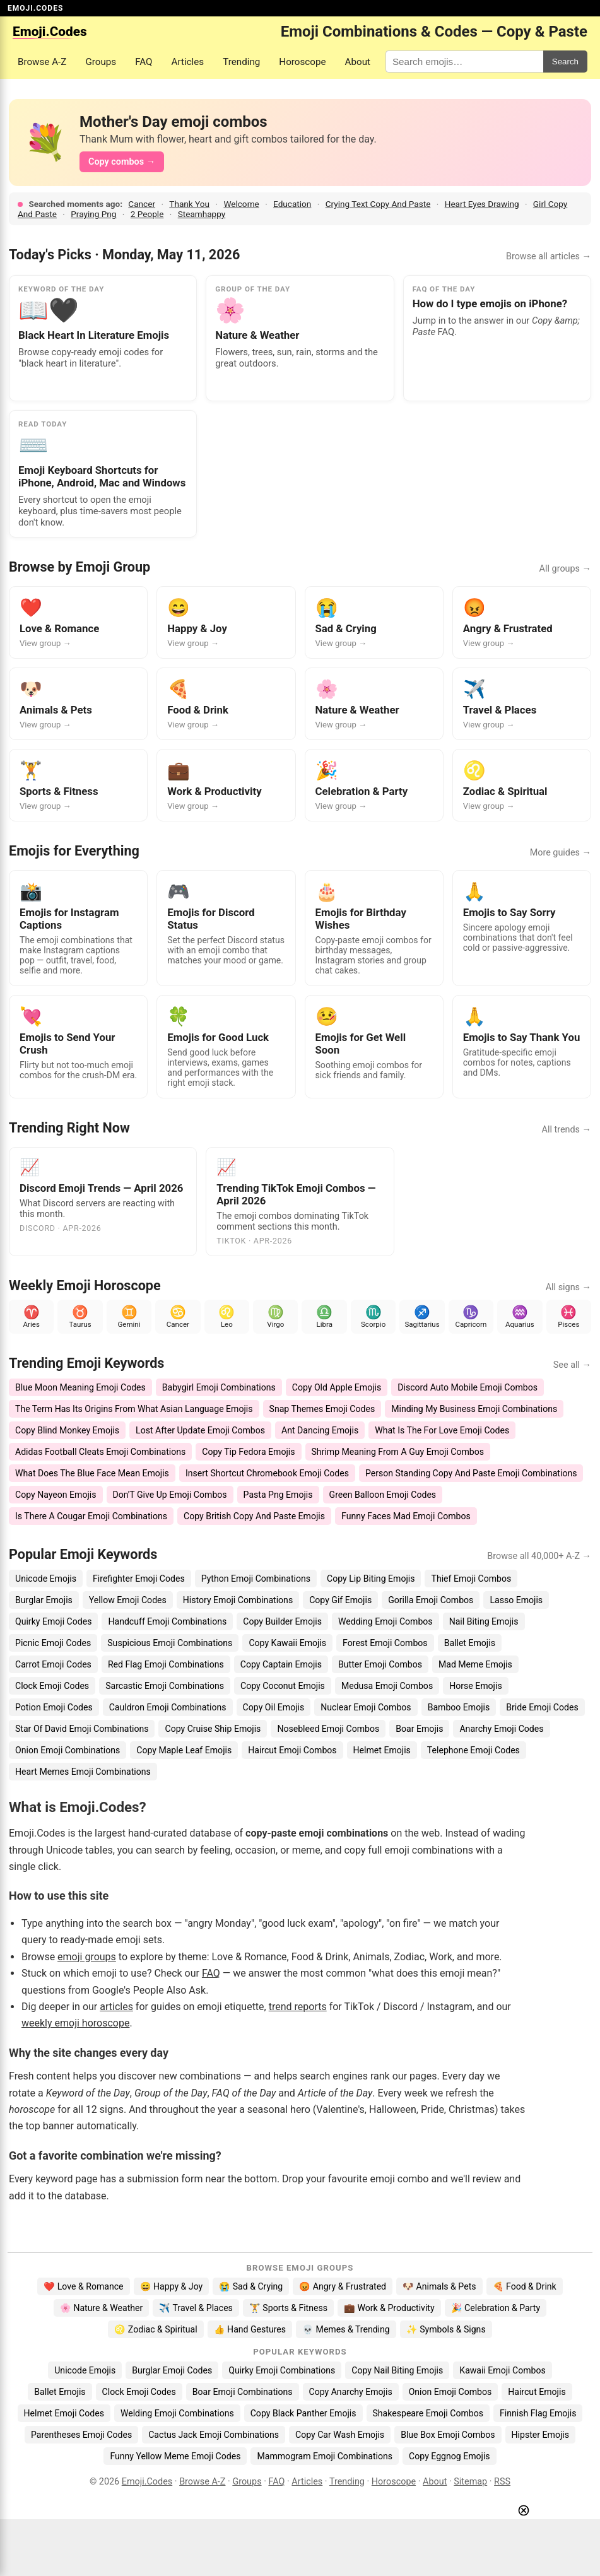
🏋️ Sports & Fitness (288, 2308)
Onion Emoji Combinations (67, 1750)
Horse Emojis (475, 1686)
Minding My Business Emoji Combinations (474, 1409)
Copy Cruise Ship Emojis (213, 1729)
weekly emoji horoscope (75, 2023)
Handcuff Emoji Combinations (167, 1621)
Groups (100, 62)
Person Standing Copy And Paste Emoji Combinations (471, 1473)
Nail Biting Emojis (484, 1621)
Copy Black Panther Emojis (303, 2413)
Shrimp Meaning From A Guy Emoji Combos (398, 1452)
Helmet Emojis (382, 1750)
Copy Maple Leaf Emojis (184, 1750)
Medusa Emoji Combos (387, 1686)
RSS (502, 2481)
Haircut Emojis (536, 2392)
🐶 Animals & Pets (439, 2286)
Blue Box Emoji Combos (448, 2435)
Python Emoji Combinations (255, 1578)
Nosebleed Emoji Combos (328, 1729)
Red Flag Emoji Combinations (166, 1664)
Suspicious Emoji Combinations (169, 1643)
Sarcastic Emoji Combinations (164, 1686)
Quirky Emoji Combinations (281, 2370)
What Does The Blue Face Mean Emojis (92, 1473)
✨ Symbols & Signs (446, 2329)
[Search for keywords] (464, 61)
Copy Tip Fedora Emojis (248, 1452)
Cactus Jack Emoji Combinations (213, 2435)
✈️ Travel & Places (196, 2308)
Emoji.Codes (147, 2481)
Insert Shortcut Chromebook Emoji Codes (267, 1473)
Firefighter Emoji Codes (139, 1578)
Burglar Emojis (44, 1600)
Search (565, 61)
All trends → (567, 1129)
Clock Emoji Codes (52, 1686)
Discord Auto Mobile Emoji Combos (467, 1387)
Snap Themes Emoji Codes (322, 1409)
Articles (188, 62)
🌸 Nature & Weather (101, 2308)
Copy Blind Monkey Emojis (67, 1430)
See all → (572, 1365)
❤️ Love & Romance (83, 2286)
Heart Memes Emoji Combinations (83, 1772)
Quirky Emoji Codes (53, 1621)
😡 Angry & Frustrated (342, 2286)
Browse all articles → (548, 256)
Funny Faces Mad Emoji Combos (406, 1516)
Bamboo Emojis (459, 1707)
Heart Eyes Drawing (482, 204)
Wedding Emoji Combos (385, 1621)
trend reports (298, 2007)
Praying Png (93, 214)
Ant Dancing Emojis (319, 1430)
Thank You (189, 204)
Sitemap (470, 2481)
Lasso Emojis (516, 1600)
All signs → (568, 1287)
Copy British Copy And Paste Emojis (254, 1516)
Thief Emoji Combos (471, 1578)
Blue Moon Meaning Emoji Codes (80, 1387)
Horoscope (302, 62)
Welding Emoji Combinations (177, 2413)
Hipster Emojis (540, 2435)
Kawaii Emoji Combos (502, 2370)
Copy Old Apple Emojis (337, 1387)
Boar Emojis (419, 1729)
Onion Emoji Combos (450, 2392)
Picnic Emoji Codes (53, 1643)
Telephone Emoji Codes (473, 1750)
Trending (241, 62)
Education (292, 204)
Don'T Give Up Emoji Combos (170, 1495)
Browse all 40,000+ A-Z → (539, 1556)
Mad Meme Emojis (475, 1664)
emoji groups (86, 1957)
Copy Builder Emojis (282, 1621)
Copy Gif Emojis (340, 1600)
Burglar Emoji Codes (172, 2370)
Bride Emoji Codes (542, 1707)
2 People (147, 214)
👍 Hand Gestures (250, 2329)
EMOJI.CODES (35, 8)
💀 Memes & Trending (346, 2329)
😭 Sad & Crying (251, 2286)
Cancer (141, 204)
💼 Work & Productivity (389, 2308)
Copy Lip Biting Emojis (371, 1578)
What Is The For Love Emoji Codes (442, 1430)
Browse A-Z (42, 62)
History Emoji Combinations (238, 1600)
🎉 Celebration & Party (496, 2308)
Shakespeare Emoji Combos (428, 2413)
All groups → (565, 568)
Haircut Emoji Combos (292, 1750)
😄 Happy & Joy (171, 2286)
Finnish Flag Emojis (538, 2413)
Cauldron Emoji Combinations (167, 1707)
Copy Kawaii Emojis (287, 1643)
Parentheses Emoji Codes (81, 2435)
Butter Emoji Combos (380, 1664)
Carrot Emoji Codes (53, 1664)
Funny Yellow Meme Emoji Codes (175, 2456)
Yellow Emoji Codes (128, 1600)
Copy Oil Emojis (274, 1707)
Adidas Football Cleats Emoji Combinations (100, 1452)
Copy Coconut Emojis (282, 1686)
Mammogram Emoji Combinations (324, 2456)
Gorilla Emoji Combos (430, 1600)
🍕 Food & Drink (524, 2286)
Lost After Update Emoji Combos (200, 1430)
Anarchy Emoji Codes (501, 1729)
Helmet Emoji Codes (64, 2413)
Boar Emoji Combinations (242, 2392)
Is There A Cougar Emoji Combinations (91, 1516)
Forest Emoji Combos (385, 1643)
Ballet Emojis (469, 1643)
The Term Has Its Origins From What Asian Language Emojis (134, 1409)
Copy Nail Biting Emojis (397, 2370)
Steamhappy (202, 214)
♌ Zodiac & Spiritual (155, 2329)
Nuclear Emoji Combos (366, 1707)
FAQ (143, 62)
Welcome (241, 204)
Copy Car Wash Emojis (339, 2435)
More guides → (560, 852)
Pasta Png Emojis (278, 1495)
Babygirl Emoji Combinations (219, 1387)
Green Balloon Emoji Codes (383, 1495)
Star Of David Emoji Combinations (81, 1729)
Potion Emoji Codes (54, 1707)
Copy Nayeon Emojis (56, 1495)
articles (116, 2007)
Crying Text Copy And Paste (378, 204)
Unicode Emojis (45, 1578)
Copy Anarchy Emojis (350, 2392)
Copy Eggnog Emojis (449, 2456)
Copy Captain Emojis (281, 1664)
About (357, 62)
